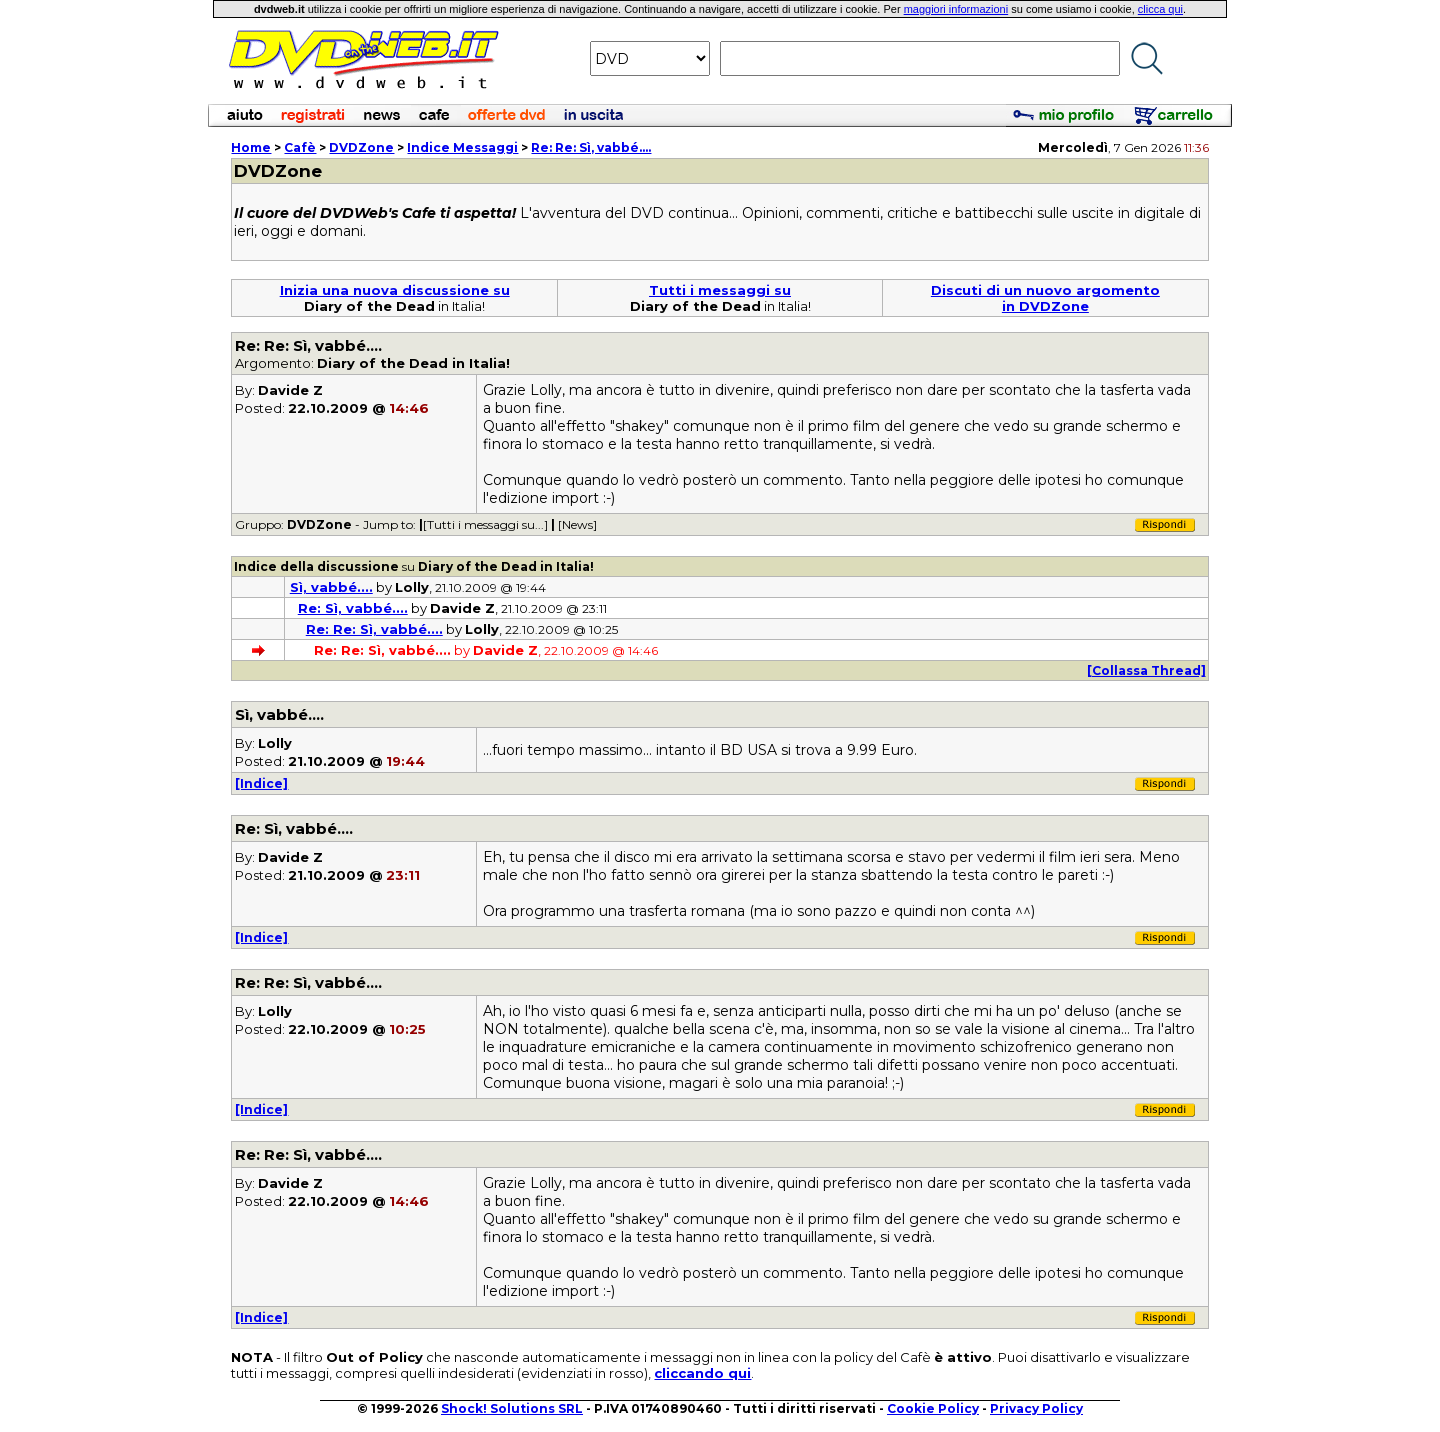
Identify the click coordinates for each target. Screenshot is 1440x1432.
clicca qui (1160, 9)
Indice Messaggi (462, 147)
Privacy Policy (1036, 1408)
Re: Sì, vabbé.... (353, 608)
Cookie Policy (933, 1408)
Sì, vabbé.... (331, 587)
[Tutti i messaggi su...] (485, 524)
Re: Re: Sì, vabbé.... (591, 147)
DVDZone (361, 147)
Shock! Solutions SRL (512, 1408)
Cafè (300, 147)
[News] (577, 524)
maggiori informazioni (956, 9)
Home (251, 147)
